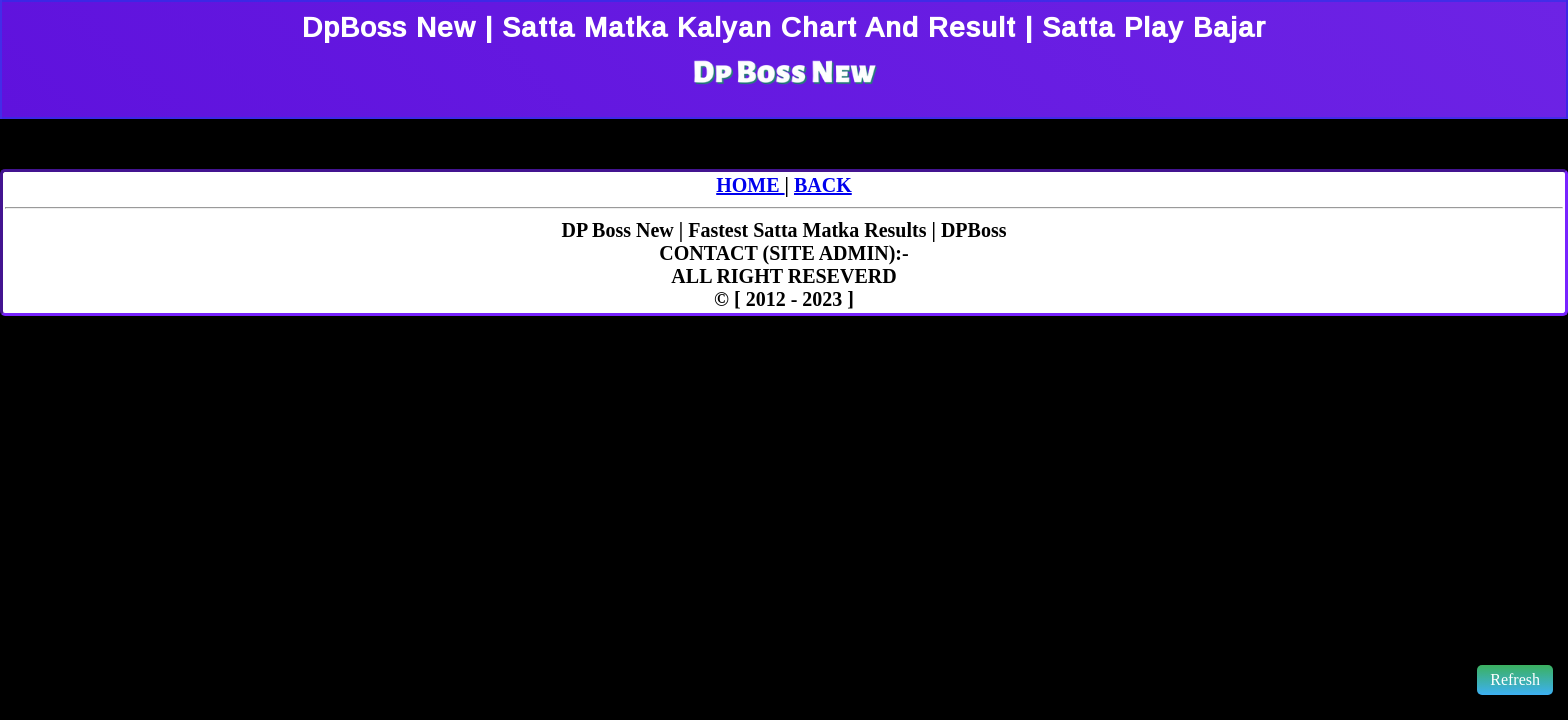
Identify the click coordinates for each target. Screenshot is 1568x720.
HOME (750, 185)
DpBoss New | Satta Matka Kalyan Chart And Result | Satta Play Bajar (784, 27)
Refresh (1515, 679)
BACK (823, 185)
